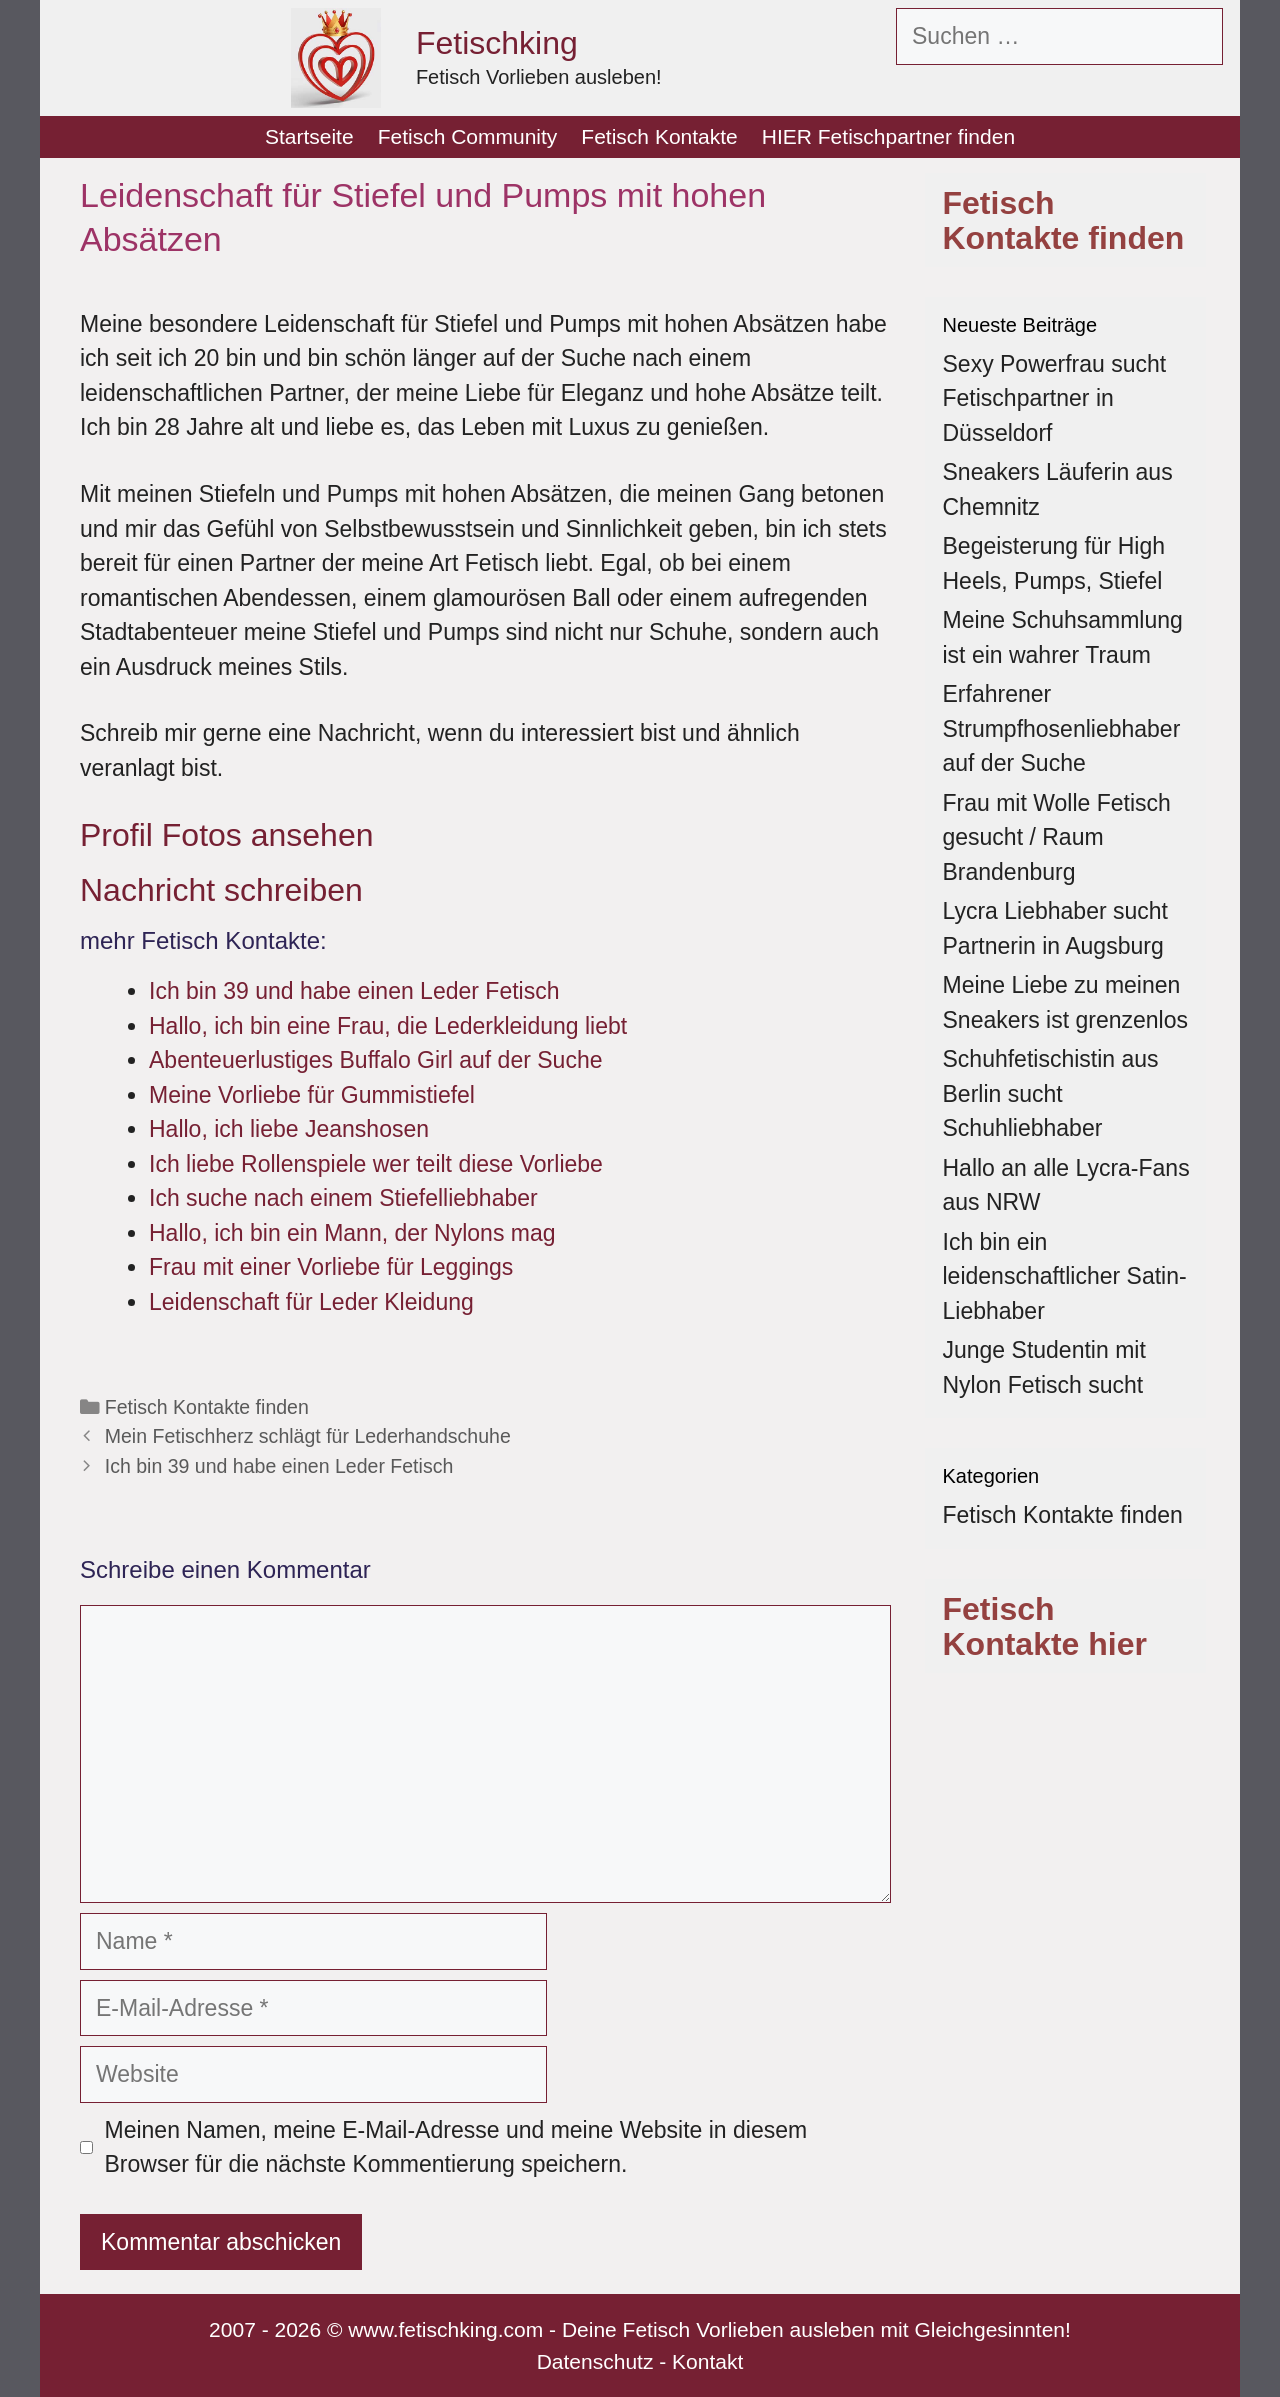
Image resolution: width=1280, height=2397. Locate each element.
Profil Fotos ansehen (227, 835)
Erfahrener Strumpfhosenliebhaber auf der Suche (1062, 728)
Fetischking (497, 43)
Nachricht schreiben (221, 890)
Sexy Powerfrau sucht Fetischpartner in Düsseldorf (1055, 398)
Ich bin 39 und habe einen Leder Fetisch (279, 1466)
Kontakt (707, 2361)
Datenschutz (595, 2361)
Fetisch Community (468, 136)
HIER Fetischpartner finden (888, 136)
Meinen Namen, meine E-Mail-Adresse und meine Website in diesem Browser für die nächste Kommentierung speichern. (456, 2147)
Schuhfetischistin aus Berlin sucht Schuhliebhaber (1051, 1093)
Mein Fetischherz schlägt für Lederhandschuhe (308, 1436)
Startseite (309, 136)
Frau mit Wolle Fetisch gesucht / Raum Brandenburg (1057, 837)
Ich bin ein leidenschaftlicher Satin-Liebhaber (1065, 1276)
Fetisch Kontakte (659, 136)
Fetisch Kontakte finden (207, 1407)
